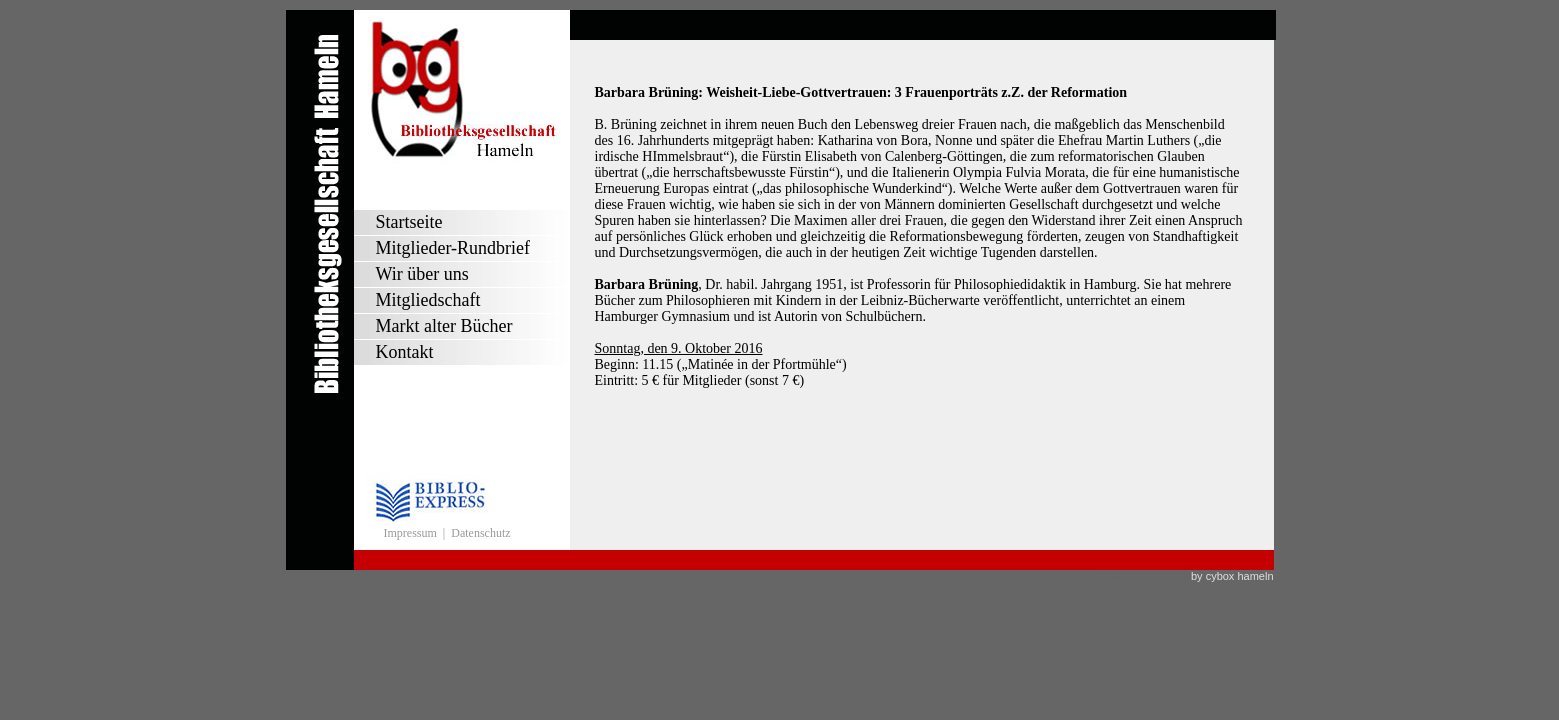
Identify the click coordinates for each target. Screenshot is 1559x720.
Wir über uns (422, 274)
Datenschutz (480, 533)
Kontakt (405, 352)
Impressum (410, 533)
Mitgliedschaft (428, 300)
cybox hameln (1240, 576)
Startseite (409, 222)
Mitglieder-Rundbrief (453, 248)
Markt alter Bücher (444, 326)
